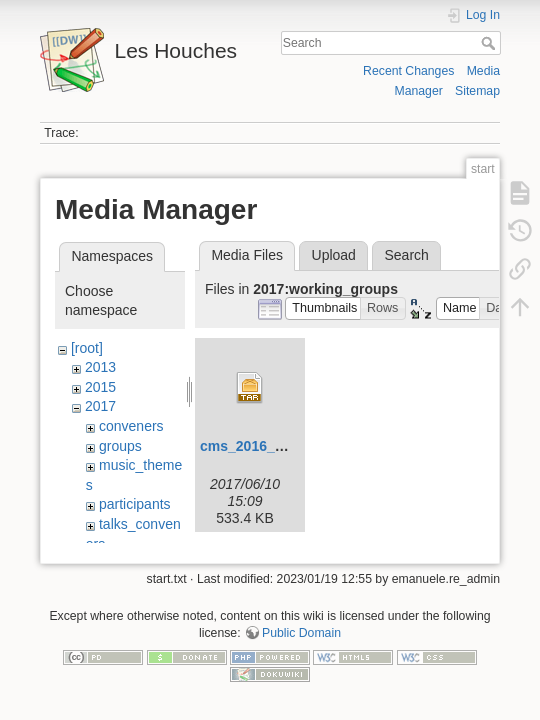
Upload (334, 255)
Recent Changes (408, 71)
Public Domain (301, 637)
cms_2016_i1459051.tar (277, 446)
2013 (100, 367)
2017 (100, 406)
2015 (100, 387)
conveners (131, 426)
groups (120, 446)
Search (490, 43)
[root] (87, 348)
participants (135, 504)
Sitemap (477, 91)
